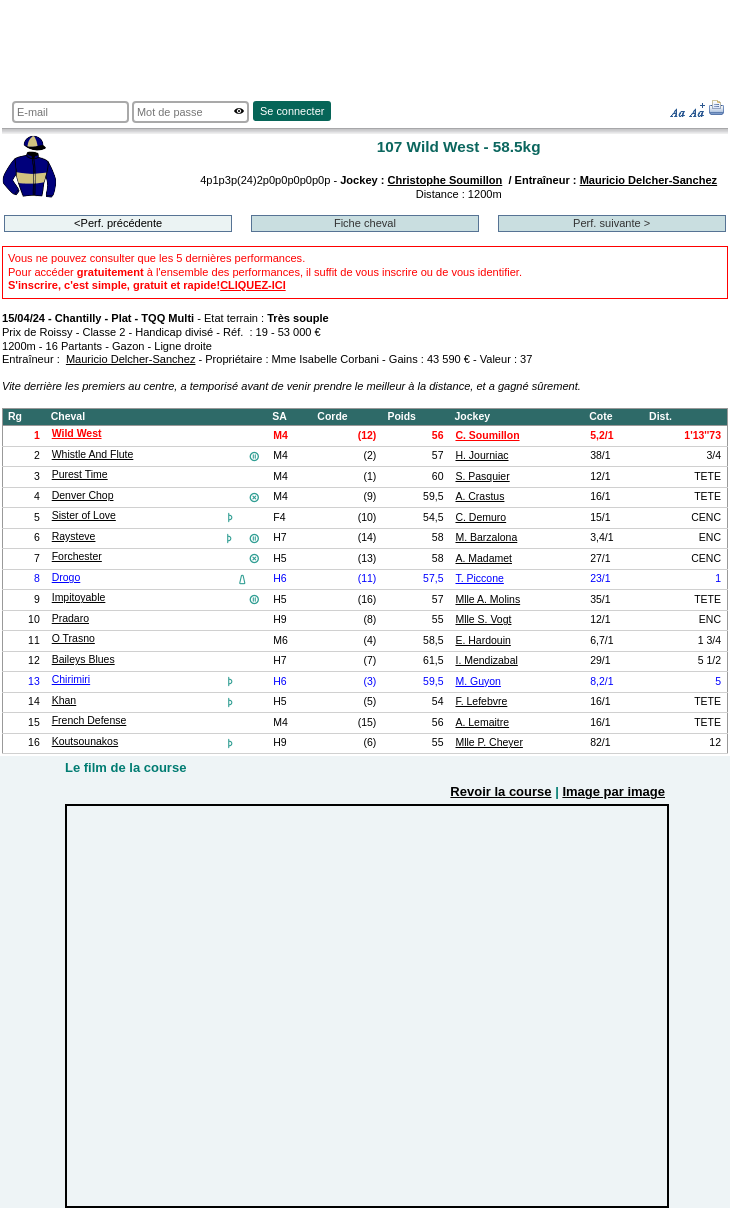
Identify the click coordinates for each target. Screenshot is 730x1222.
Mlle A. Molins (487, 599)
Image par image (613, 791)
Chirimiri (71, 679)
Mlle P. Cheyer (488, 742)
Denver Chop (83, 495)
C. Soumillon (487, 435)
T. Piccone (479, 578)
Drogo (66, 577)
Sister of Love (84, 515)
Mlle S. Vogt (483, 619)
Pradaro (70, 618)
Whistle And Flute (93, 454)
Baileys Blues (83, 659)
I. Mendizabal (486, 660)
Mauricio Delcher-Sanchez (649, 180)
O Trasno (73, 638)
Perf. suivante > (611, 223)
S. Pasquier (482, 476)
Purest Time (80, 474)
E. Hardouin (482, 640)
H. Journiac (481, 455)
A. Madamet (483, 558)
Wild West (77, 433)
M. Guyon (477, 681)
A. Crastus (479, 496)
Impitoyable (79, 597)
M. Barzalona (486, 537)
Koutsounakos (85, 741)
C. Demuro (480, 517)
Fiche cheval (365, 223)
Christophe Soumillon (445, 180)
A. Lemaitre (482, 722)
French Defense (89, 720)
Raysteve (74, 536)
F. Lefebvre (481, 701)
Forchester (77, 556)
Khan (64, 700)
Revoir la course (500, 791)
